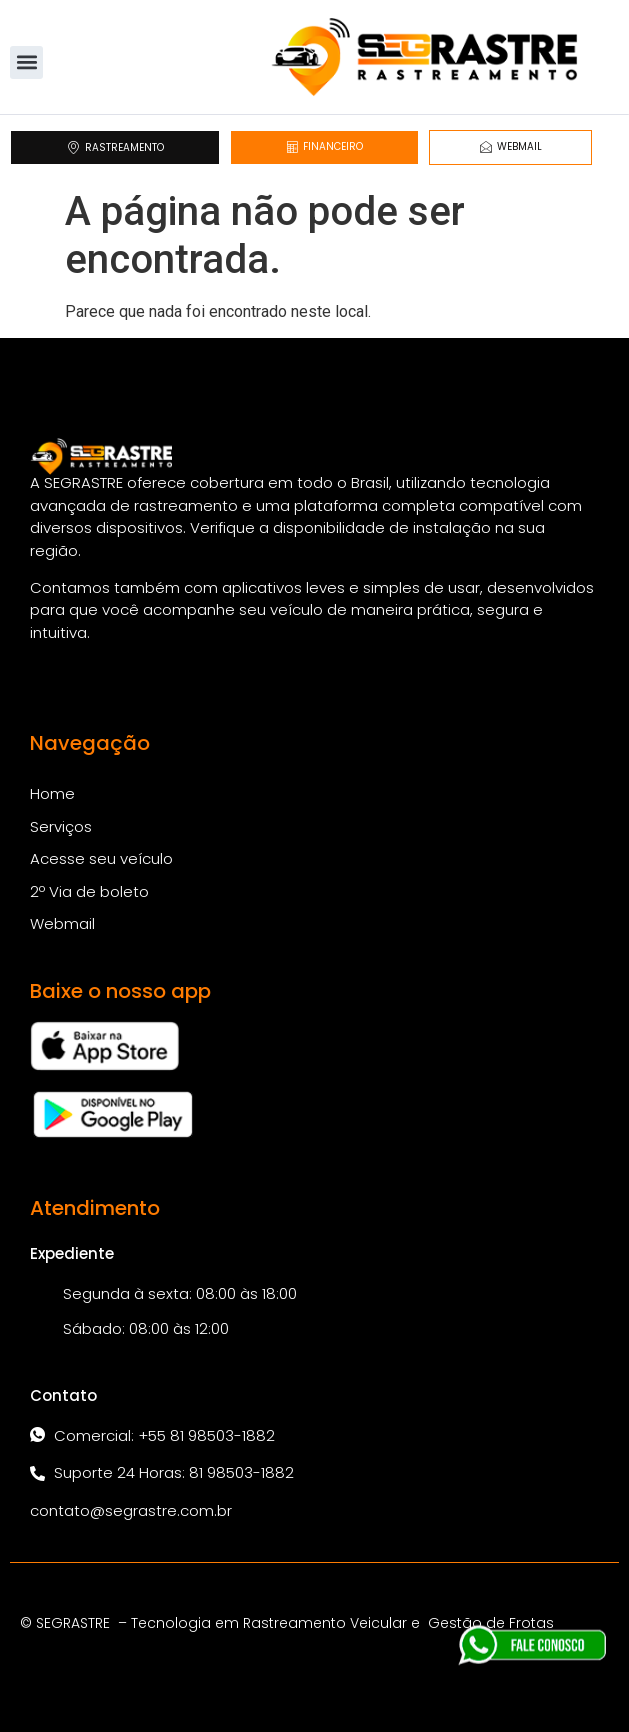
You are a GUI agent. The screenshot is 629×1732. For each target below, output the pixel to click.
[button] (26, 62)
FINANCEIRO (324, 146)
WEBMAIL (511, 146)
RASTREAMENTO (115, 147)
